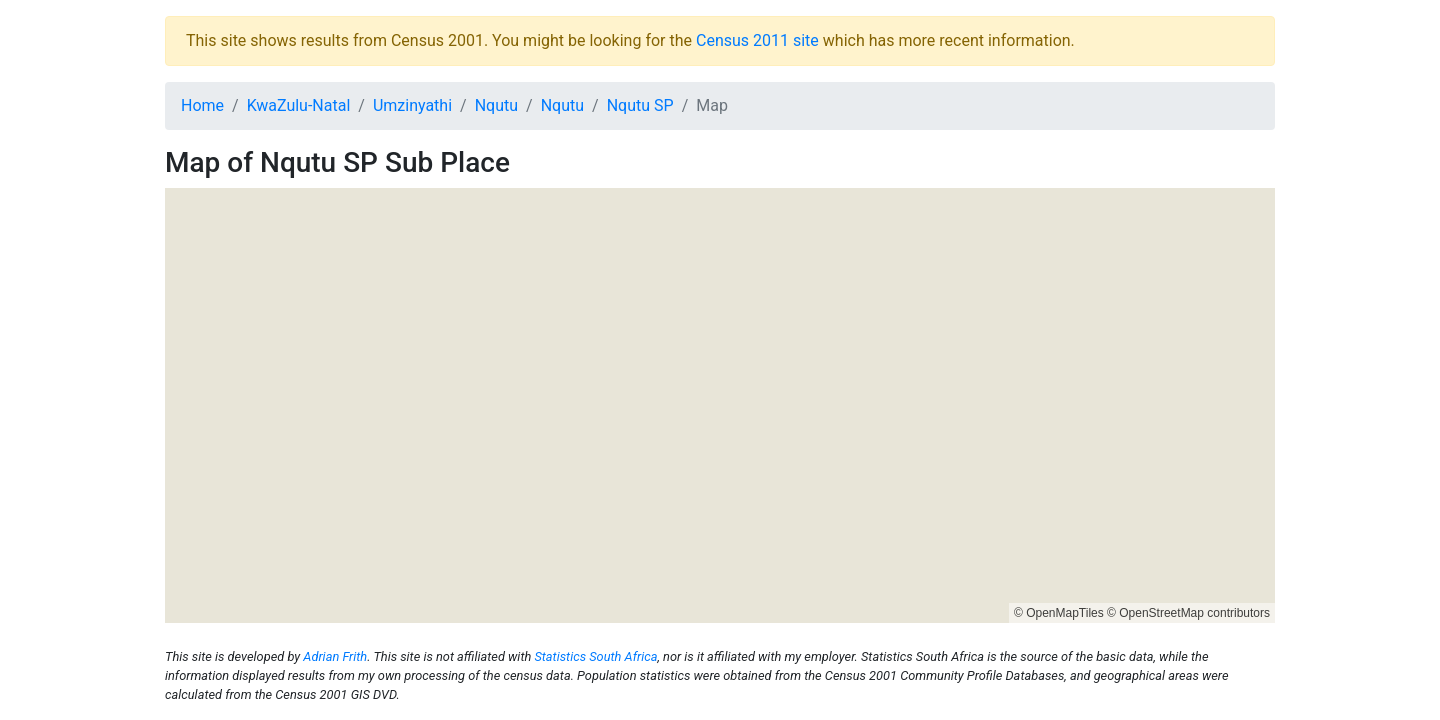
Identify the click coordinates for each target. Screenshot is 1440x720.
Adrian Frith (335, 656)
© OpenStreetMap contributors (1188, 613)
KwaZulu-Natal (299, 105)
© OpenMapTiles (1059, 613)
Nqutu (496, 105)
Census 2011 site (757, 40)
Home (202, 105)
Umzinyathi (412, 105)
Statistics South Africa (595, 656)
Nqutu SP (640, 105)
